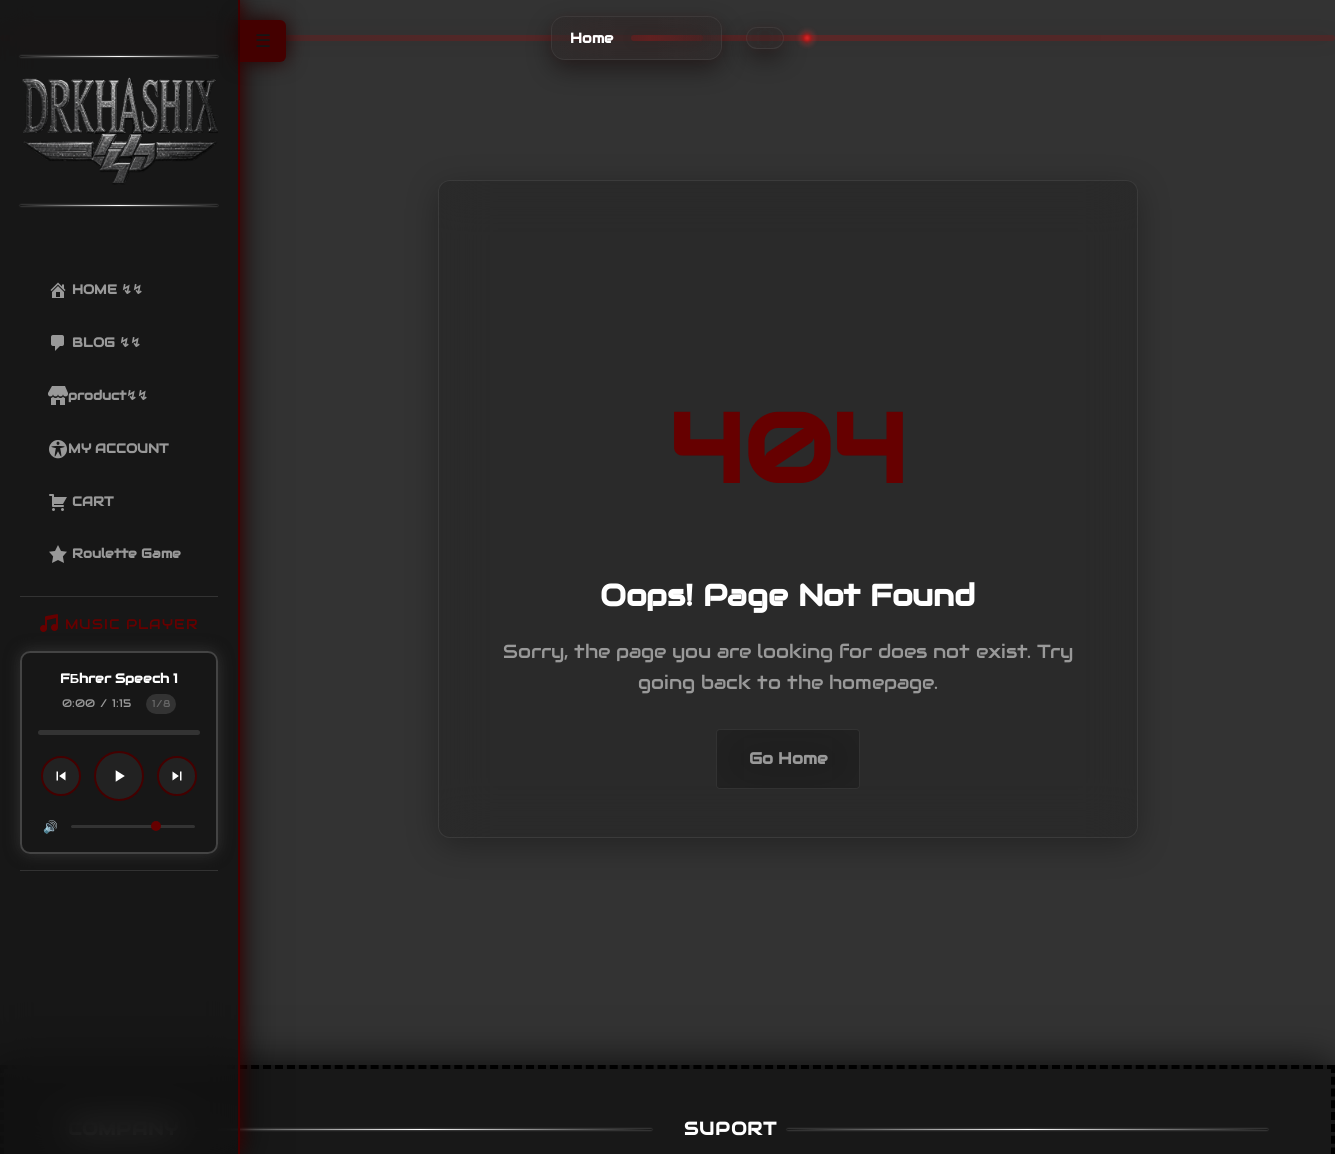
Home (591, 38)
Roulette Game (114, 554)
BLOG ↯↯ (94, 343)
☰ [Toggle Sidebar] (263, 41)
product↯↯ (98, 396)
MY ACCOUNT (108, 449)
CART (80, 502)
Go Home (788, 758)
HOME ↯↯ (95, 290)
